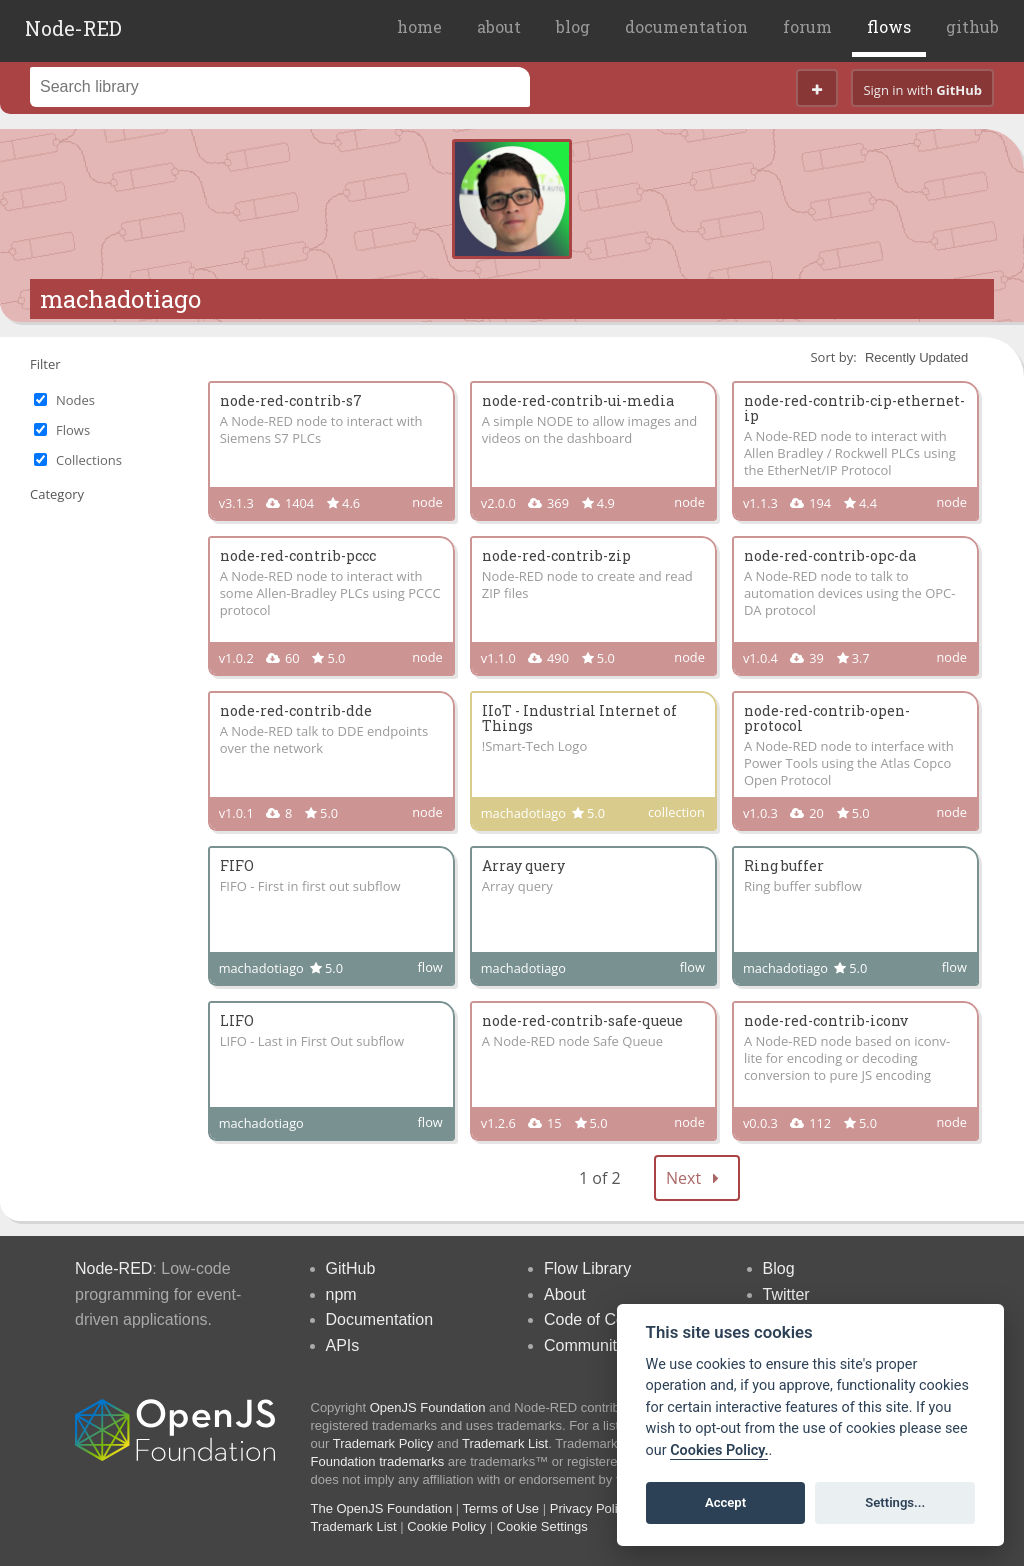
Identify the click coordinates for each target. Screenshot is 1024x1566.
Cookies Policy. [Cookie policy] (719, 1450)
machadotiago (120, 299)
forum (807, 26)
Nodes (75, 400)
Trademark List (505, 1443)
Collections (89, 460)
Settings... (895, 1502)
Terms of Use (501, 1508)
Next (697, 1178)
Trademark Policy (383, 1443)
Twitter (786, 1294)
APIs (343, 1345)
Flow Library (587, 1268)
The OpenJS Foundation (382, 1508)
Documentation (380, 1319)
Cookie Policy (446, 1526)
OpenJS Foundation (428, 1407)
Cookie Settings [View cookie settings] (542, 1526)
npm (341, 1294)
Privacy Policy (590, 1508)
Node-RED (73, 28)
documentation (686, 26)
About (565, 1294)
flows (889, 26)
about (499, 26)
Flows (73, 430)
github (972, 26)
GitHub (351, 1268)
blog (573, 26)
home (419, 26)
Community (584, 1345)
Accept (725, 1502)
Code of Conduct (604, 1319)
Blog (779, 1268)
